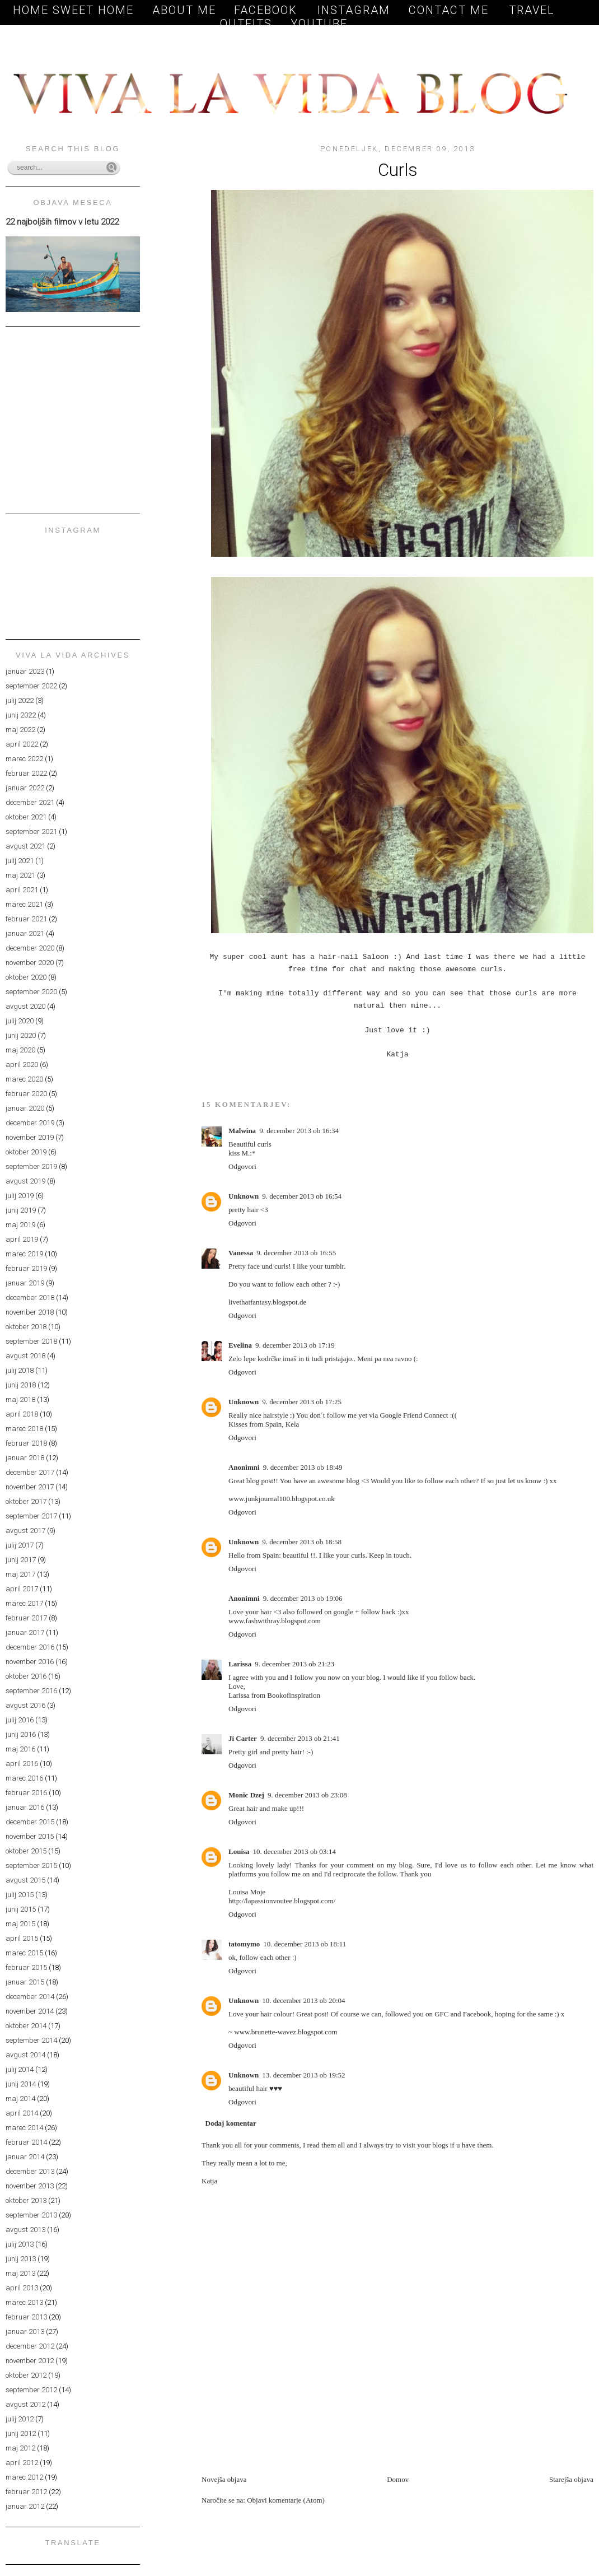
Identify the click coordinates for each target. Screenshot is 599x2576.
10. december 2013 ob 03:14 (294, 1851)
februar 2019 (26, 1268)
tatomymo (244, 1944)
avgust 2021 (25, 846)
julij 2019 (20, 1195)
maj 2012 (20, 2448)
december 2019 (30, 1123)
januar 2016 (25, 1807)
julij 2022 (20, 700)
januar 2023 (25, 671)
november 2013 (30, 2186)
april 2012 (22, 2462)
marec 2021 (24, 904)
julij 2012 (20, 2419)
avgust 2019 (25, 1181)
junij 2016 (21, 1734)
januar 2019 (25, 1283)
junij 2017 (21, 1559)
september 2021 (31, 831)
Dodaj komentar (230, 2123)
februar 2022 (26, 773)
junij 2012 (21, 2433)
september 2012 (31, 2390)
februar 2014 (26, 2142)
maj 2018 (20, 1399)
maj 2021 (20, 875)
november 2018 (30, 1312)
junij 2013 (21, 2258)
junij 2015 (21, 1909)
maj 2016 (20, 1749)
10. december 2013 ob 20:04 (303, 2000)
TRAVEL (532, 10)
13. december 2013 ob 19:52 (303, 2075)
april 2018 (22, 1414)
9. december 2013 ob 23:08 (307, 1795)
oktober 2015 (26, 1851)
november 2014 (30, 2011)
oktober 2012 (26, 2375)
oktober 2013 (26, 2200)
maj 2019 (20, 1225)
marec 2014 (24, 2127)
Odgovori (242, 1166)
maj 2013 (20, 2273)
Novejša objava (224, 2479)
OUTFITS (246, 23)
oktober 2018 (26, 1326)
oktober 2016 (26, 1676)
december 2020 (30, 948)
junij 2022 (21, 715)
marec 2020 (24, 1079)
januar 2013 (25, 2331)
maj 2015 (20, 1924)
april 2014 (22, 2113)
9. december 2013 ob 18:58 (301, 1542)
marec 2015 (24, 1953)
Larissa (239, 1664)
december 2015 (30, 1822)
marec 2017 (24, 1603)
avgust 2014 (25, 2055)
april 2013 (22, 2288)
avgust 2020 (25, 1006)
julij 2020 (20, 1021)
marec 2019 (24, 1254)
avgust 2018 (25, 1356)
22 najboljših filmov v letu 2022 (62, 222)
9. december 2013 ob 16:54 (301, 1196)
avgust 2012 (25, 2404)
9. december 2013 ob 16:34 (299, 1130)
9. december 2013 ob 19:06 (303, 1598)
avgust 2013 (25, 2229)
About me (184, 10)
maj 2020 (20, 1050)
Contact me (451, 10)
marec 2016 (24, 1778)
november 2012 (30, 2360)
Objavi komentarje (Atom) (286, 2500)
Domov (398, 2479)
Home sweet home (73, 10)
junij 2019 (21, 1210)
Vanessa (240, 1253)
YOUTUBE (319, 23)
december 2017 (30, 1472)
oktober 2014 (26, 2025)
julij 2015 (20, 1894)
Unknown (243, 1196)
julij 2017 (20, 1545)
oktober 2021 (26, 817)
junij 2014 (21, 2084)
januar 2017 (25, 1632)
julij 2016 (20, 1720)
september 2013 (31, 2215)
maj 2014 (20, 2098)
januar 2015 (25, 1982)
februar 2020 (26, 1093)
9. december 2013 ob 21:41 (300, 1738)
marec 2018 (24, 1428)
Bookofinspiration (293, 1695)
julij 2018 (20, 1370)
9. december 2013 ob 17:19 (295, 1345)
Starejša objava (571, 2479)
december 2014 (30, 1996)
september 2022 (31, 686)
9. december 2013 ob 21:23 (294, 1664)
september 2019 (31, 1166)
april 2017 (22, 1589)
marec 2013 (24, 2302)
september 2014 (31, 2040)
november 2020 (30, 962)
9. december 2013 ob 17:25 (301, 1402)
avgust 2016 (25, 1705)
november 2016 (30, 1661)
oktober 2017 (26, 1501)
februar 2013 (26, 2317)
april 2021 (22, 890)
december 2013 (30, 2171)
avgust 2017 (25, 1530)
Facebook (267, 10)
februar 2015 (26, 1967)
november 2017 (30, 1487)
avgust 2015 (25, 1880)
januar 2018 (25, 1458)
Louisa (239, 1851)
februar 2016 (26, 1792)
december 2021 (30, 802)
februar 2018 (26, 1443)
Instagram (353, 10)
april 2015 (22, 1938)
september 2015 (31, 1865)
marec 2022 (24, 758)
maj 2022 (20, 729)
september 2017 (31, 1516)
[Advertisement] (333, 2449)
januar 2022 (25, 788)
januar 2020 (25, 1108)
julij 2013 (20, 2244)
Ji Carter (242, 1738)
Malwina (242, 1130)
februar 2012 (26, 2492)
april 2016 (22, 1763)
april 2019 (22, 1239)
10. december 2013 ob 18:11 (304, 1944)
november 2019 (30, 1137)
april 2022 (22, 744)
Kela (293, 1424)
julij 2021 (20, 860)
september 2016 (31, 1691)
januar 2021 (25, 933)
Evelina (240, 1345)
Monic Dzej (246, 1795)
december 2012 (30, 2346)
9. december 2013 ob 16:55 (296, 1253)
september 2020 (31, 991)
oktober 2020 (26, 977)
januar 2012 (25, 2506)
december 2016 (30, 1647)
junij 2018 (21, 1385)
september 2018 (31, 1341)
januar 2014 (25, 2157)
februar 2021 (26, 919)
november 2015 (30, 1836)
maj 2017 (20, 1574)
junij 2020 (21, 1035)
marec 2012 (24, 2477)
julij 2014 (20, 2069)
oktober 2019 (26, 1152)
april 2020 (22, 1064)
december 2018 (30, 1297)
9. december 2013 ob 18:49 (303, 1467)
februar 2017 (26, 1618)
